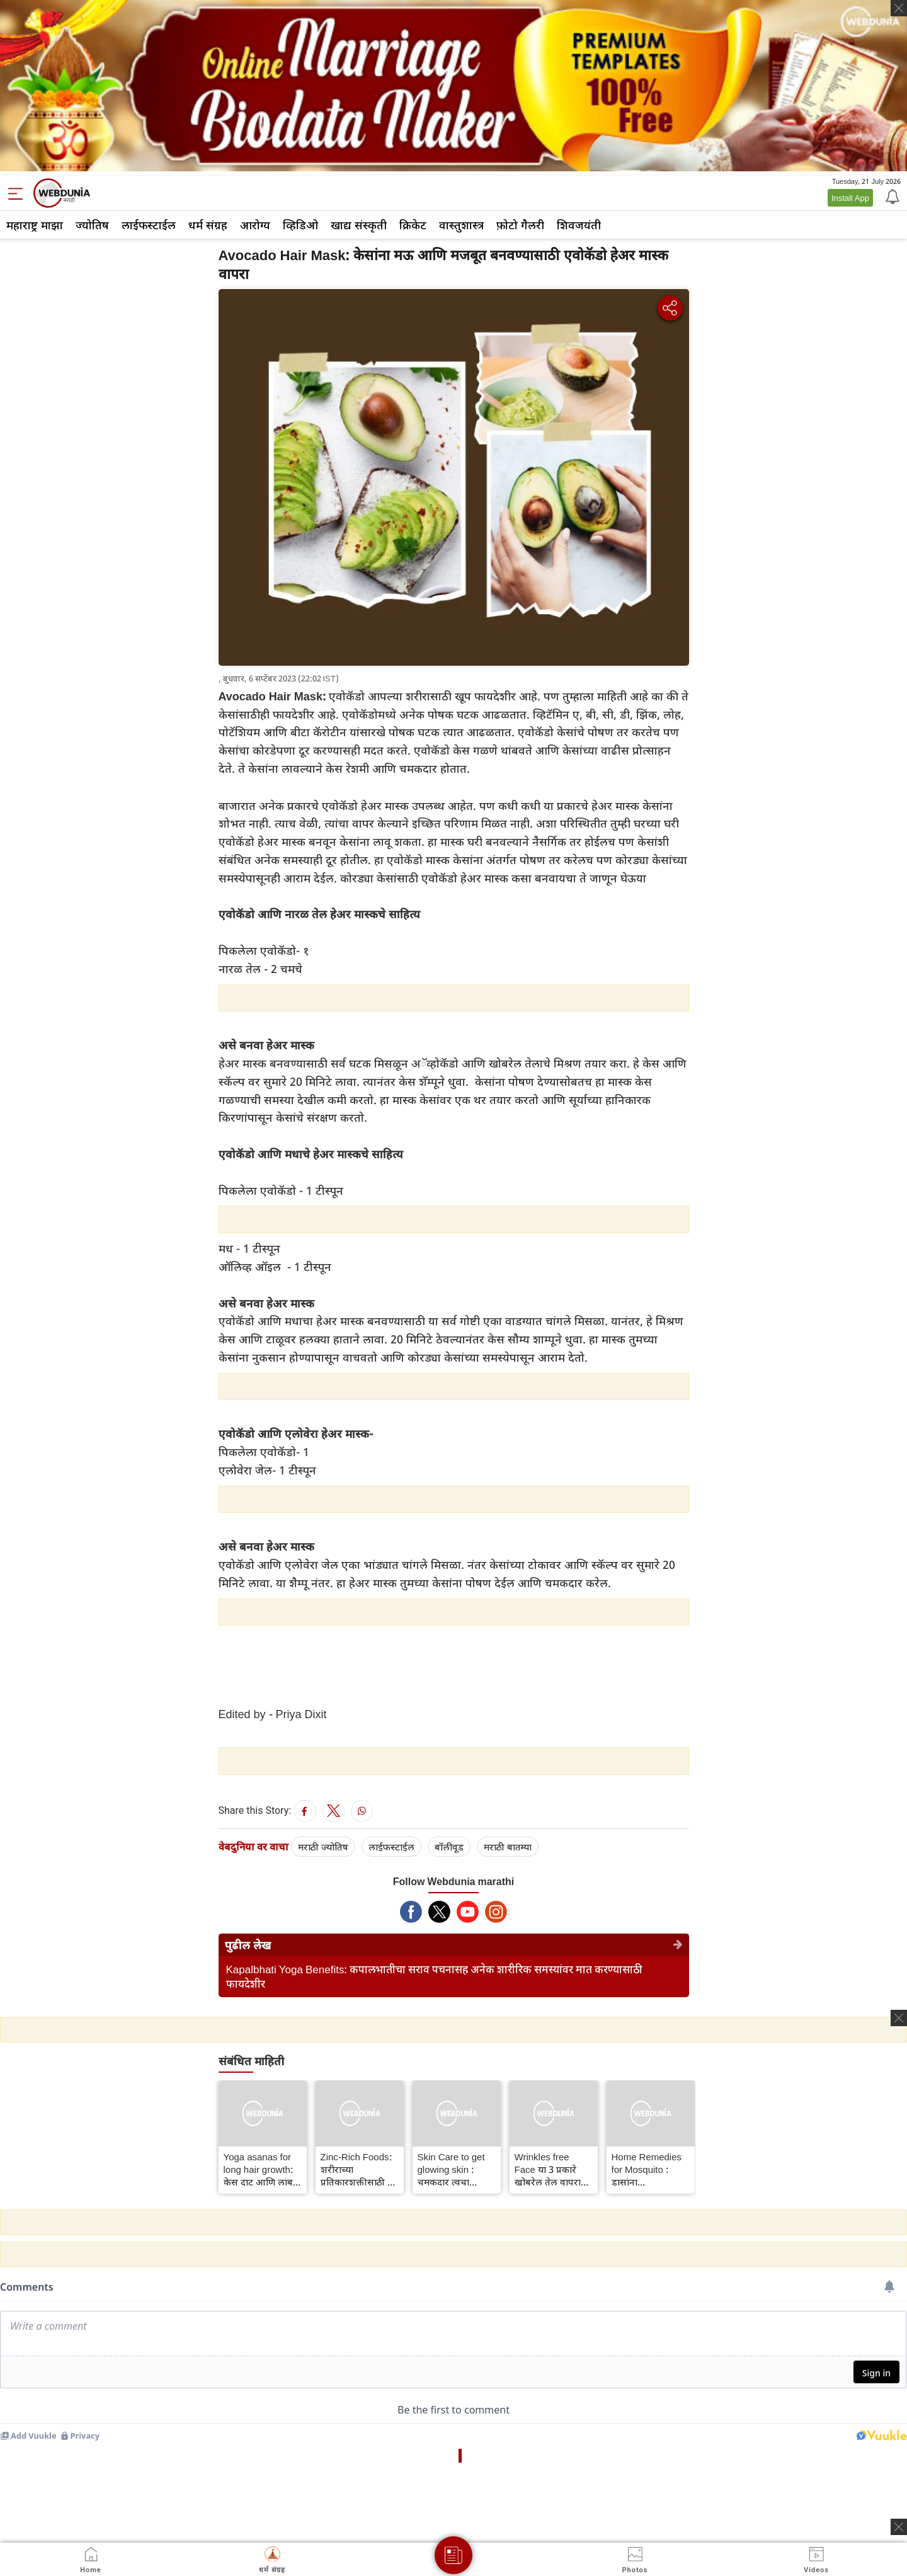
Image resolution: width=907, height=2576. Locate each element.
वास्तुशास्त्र (461, 224)
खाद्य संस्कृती (359, 224)
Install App (850, 197)
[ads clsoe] (899, 2527)
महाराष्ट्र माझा (34, 224)
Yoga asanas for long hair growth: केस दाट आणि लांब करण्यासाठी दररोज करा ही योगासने (259, 2169)
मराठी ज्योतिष (323, 1846)
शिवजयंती (579, 224)
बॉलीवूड (449, 1846)
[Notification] (891, 195)
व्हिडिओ (300, 224)
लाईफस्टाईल (149, 224)
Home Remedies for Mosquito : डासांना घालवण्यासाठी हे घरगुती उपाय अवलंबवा (647, 2169)
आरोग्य (255, 224)
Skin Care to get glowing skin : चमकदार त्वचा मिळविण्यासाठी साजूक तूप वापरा (451, 2169)
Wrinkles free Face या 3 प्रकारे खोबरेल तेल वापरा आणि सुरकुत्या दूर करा (548, 2169)
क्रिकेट (412, 224)
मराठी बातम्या (508, 1846)
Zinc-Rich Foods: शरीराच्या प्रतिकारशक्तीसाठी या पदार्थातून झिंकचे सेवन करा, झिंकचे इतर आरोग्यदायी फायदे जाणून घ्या (358, 2169)
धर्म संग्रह (207, 224)
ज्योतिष (92, 224)
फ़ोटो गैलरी (520, 224)
